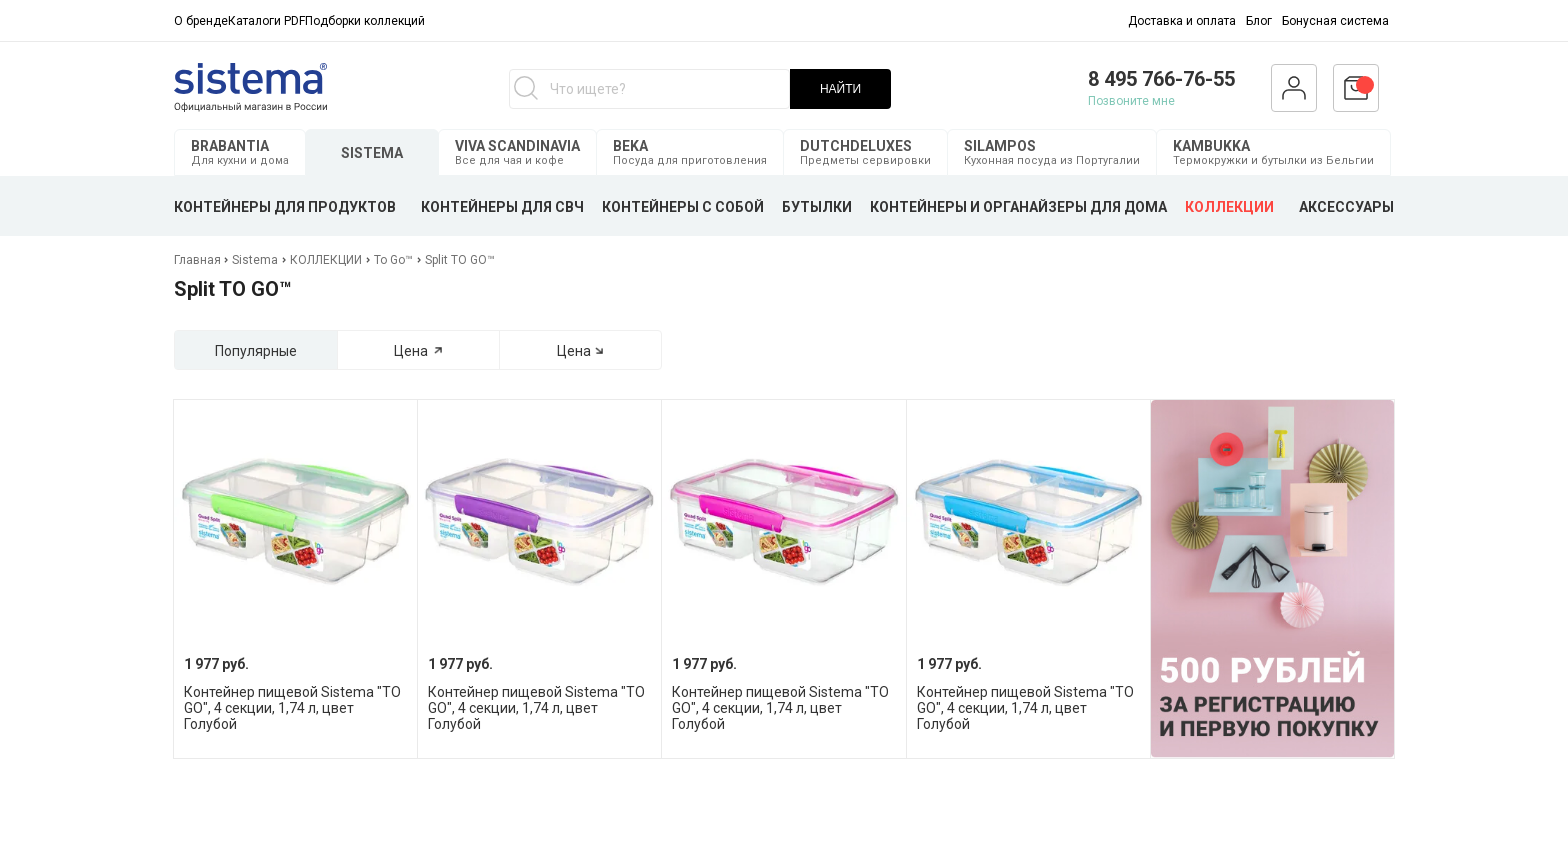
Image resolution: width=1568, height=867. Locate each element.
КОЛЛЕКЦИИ (1229, 207)
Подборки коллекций (365, 21)
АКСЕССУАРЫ (1346, 207)
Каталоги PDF (266, 21)
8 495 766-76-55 (1161, 79)
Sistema (255, 260)
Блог (1259, 21)
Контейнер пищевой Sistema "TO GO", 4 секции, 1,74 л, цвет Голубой (292, 708)
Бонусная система (1335, 21)
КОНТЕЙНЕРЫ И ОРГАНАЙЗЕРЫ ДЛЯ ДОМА (1018, 207)
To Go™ (393, 260)
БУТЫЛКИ (817, 207)
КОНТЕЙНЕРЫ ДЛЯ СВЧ (502, 207)
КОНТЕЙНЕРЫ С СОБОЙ (683, 207)
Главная (199, 260)
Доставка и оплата (1182, 21)
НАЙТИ (840, 89)
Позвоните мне (1131, 101)
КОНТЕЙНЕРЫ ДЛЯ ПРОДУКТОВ (285, 207)
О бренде (201, 21)
